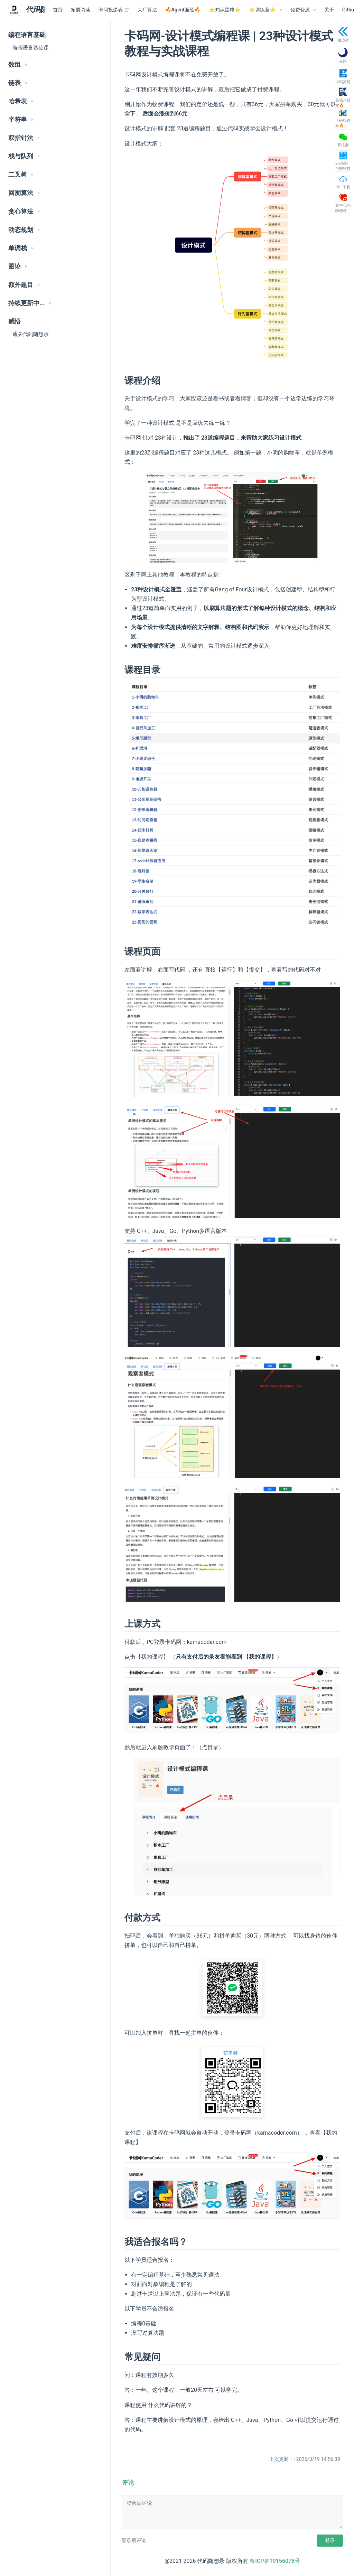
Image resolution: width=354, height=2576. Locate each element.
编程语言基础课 (30, 48)
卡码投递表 (114, 10)
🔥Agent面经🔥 (183, 10)
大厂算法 (147, 10)
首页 (58, 10)
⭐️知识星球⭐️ (225, 10)
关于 (329, 10)
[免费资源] (303, 10)
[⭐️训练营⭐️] (265, 10)
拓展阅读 (80, 10)
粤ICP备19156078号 (275, 2561)
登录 (330, 2540)
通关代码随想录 (30, 334)
